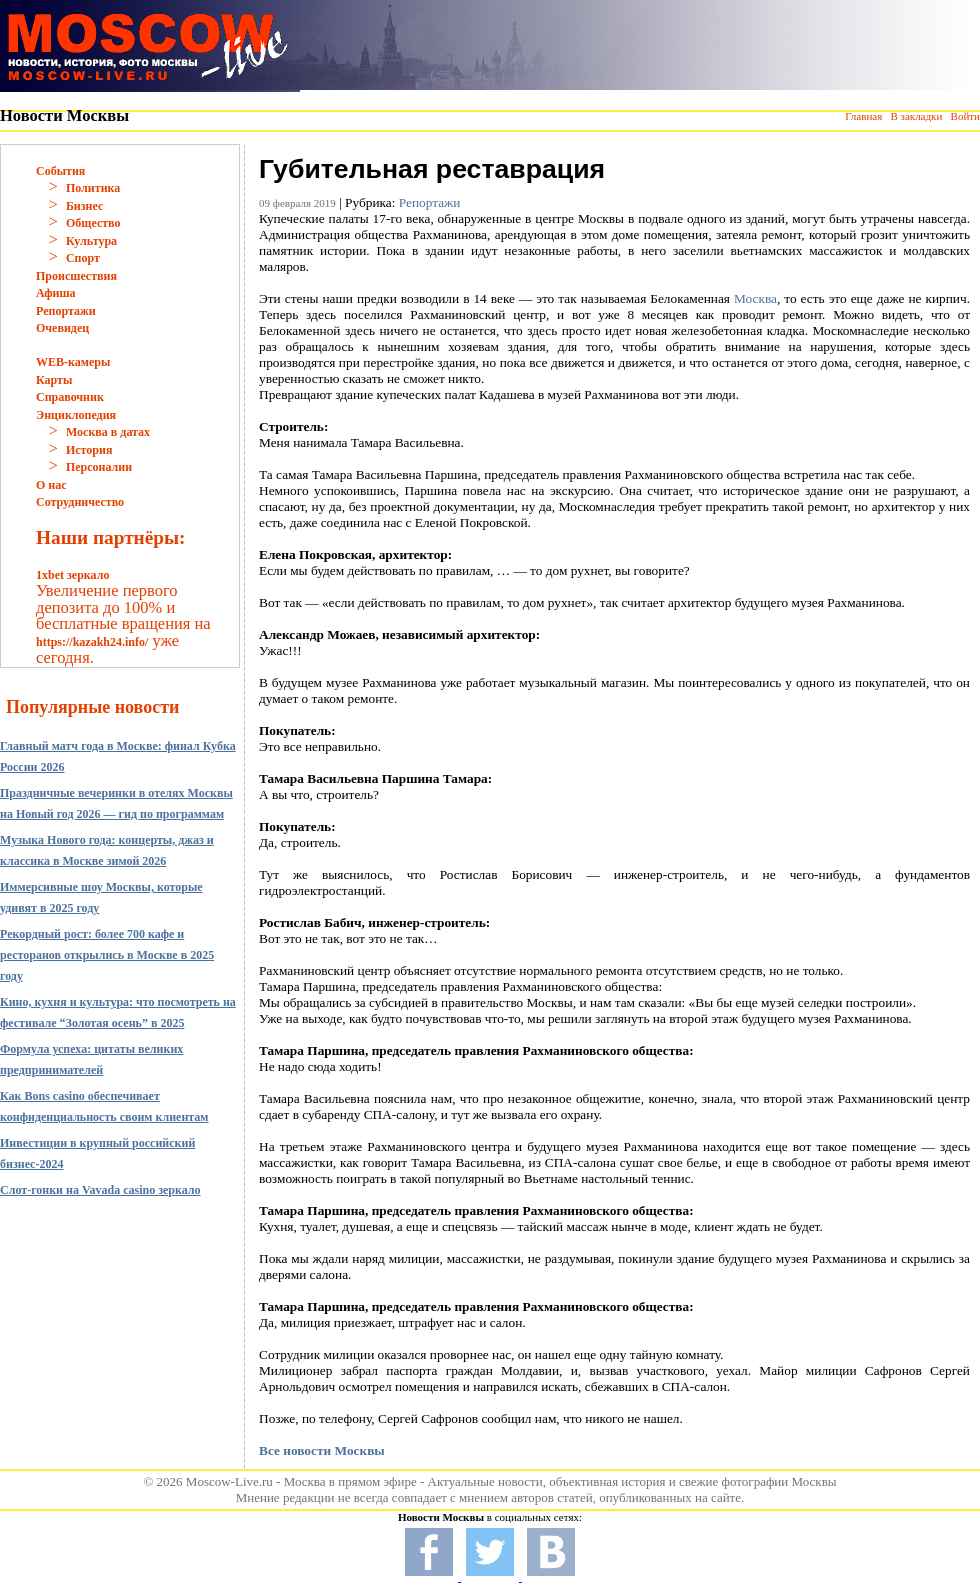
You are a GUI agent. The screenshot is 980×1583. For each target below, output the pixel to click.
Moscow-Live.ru (229, 1481)
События (60, 171)
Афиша (56, 293)
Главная (863, 116)
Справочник (70, 397)
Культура (91, 241)
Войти (965, 116)
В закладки (916, 116)
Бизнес (84, 206)
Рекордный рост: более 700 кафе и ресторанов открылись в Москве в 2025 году (107, 955)
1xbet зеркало (72, 575)
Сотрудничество (80, 502)
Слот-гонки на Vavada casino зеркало (100, 1190)
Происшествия (76, 276)
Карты (54, 380)
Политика (93, 188)
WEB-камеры (73, 362)
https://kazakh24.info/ (92, 642)
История (89, 450)
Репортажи (66, 311)
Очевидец (62, 328)
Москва (755, 298)
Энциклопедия (76, 415)
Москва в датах (108, 432)
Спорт (83, 258)
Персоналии (99, 467)
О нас (51, 485)
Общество (93, 223)
